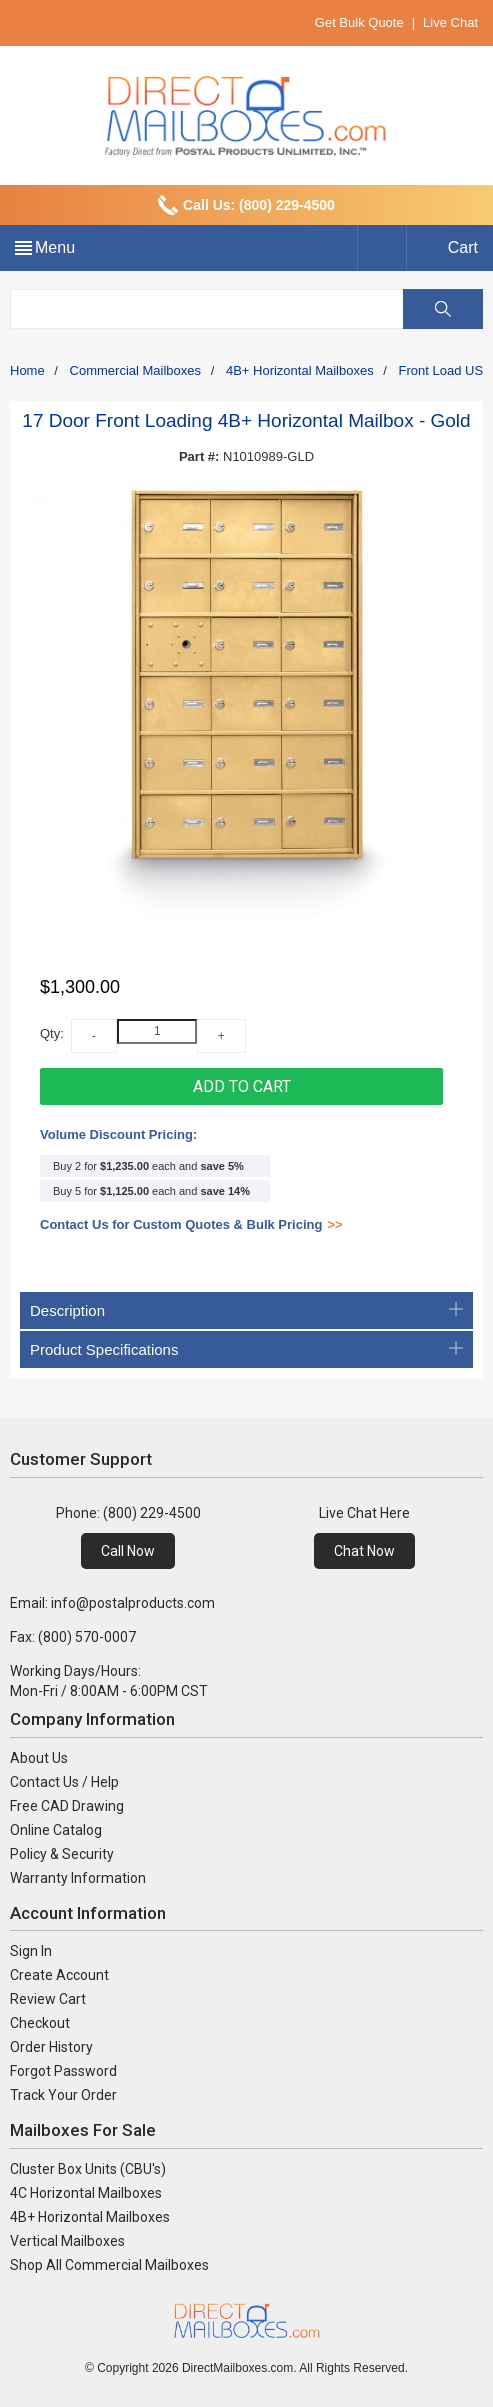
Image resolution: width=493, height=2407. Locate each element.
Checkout (40, 2023)
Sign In (31, 1951)
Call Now (128, 1551)
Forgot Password (63, 2071)
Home (27, 370)
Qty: (52, 1033)
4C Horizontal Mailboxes (86, 2193)
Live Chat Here (364, 1513)
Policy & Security (62, 1854)
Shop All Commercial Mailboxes (109, 2265)
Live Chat (450, 22)
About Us (39, 1758)
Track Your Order (63, 2095)
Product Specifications (246, 1349)
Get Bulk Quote (359, 22)
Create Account (59, 1975)
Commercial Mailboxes (135, 370)
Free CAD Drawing (67, 1806)
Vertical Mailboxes (67, 2241)
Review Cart (48, 1999)
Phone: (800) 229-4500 (128, 1513)
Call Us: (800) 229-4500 (259, 205)
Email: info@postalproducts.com (112, 1603)
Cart (463, 247)
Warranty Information (78, 1878)
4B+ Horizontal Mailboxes (300, 370)
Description (246, 1310)
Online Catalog (56, 1830)
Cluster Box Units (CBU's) (88, 2169)
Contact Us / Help (64, 1782)
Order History (51, 2047)
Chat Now (364, 1551)
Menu (55, 247)
